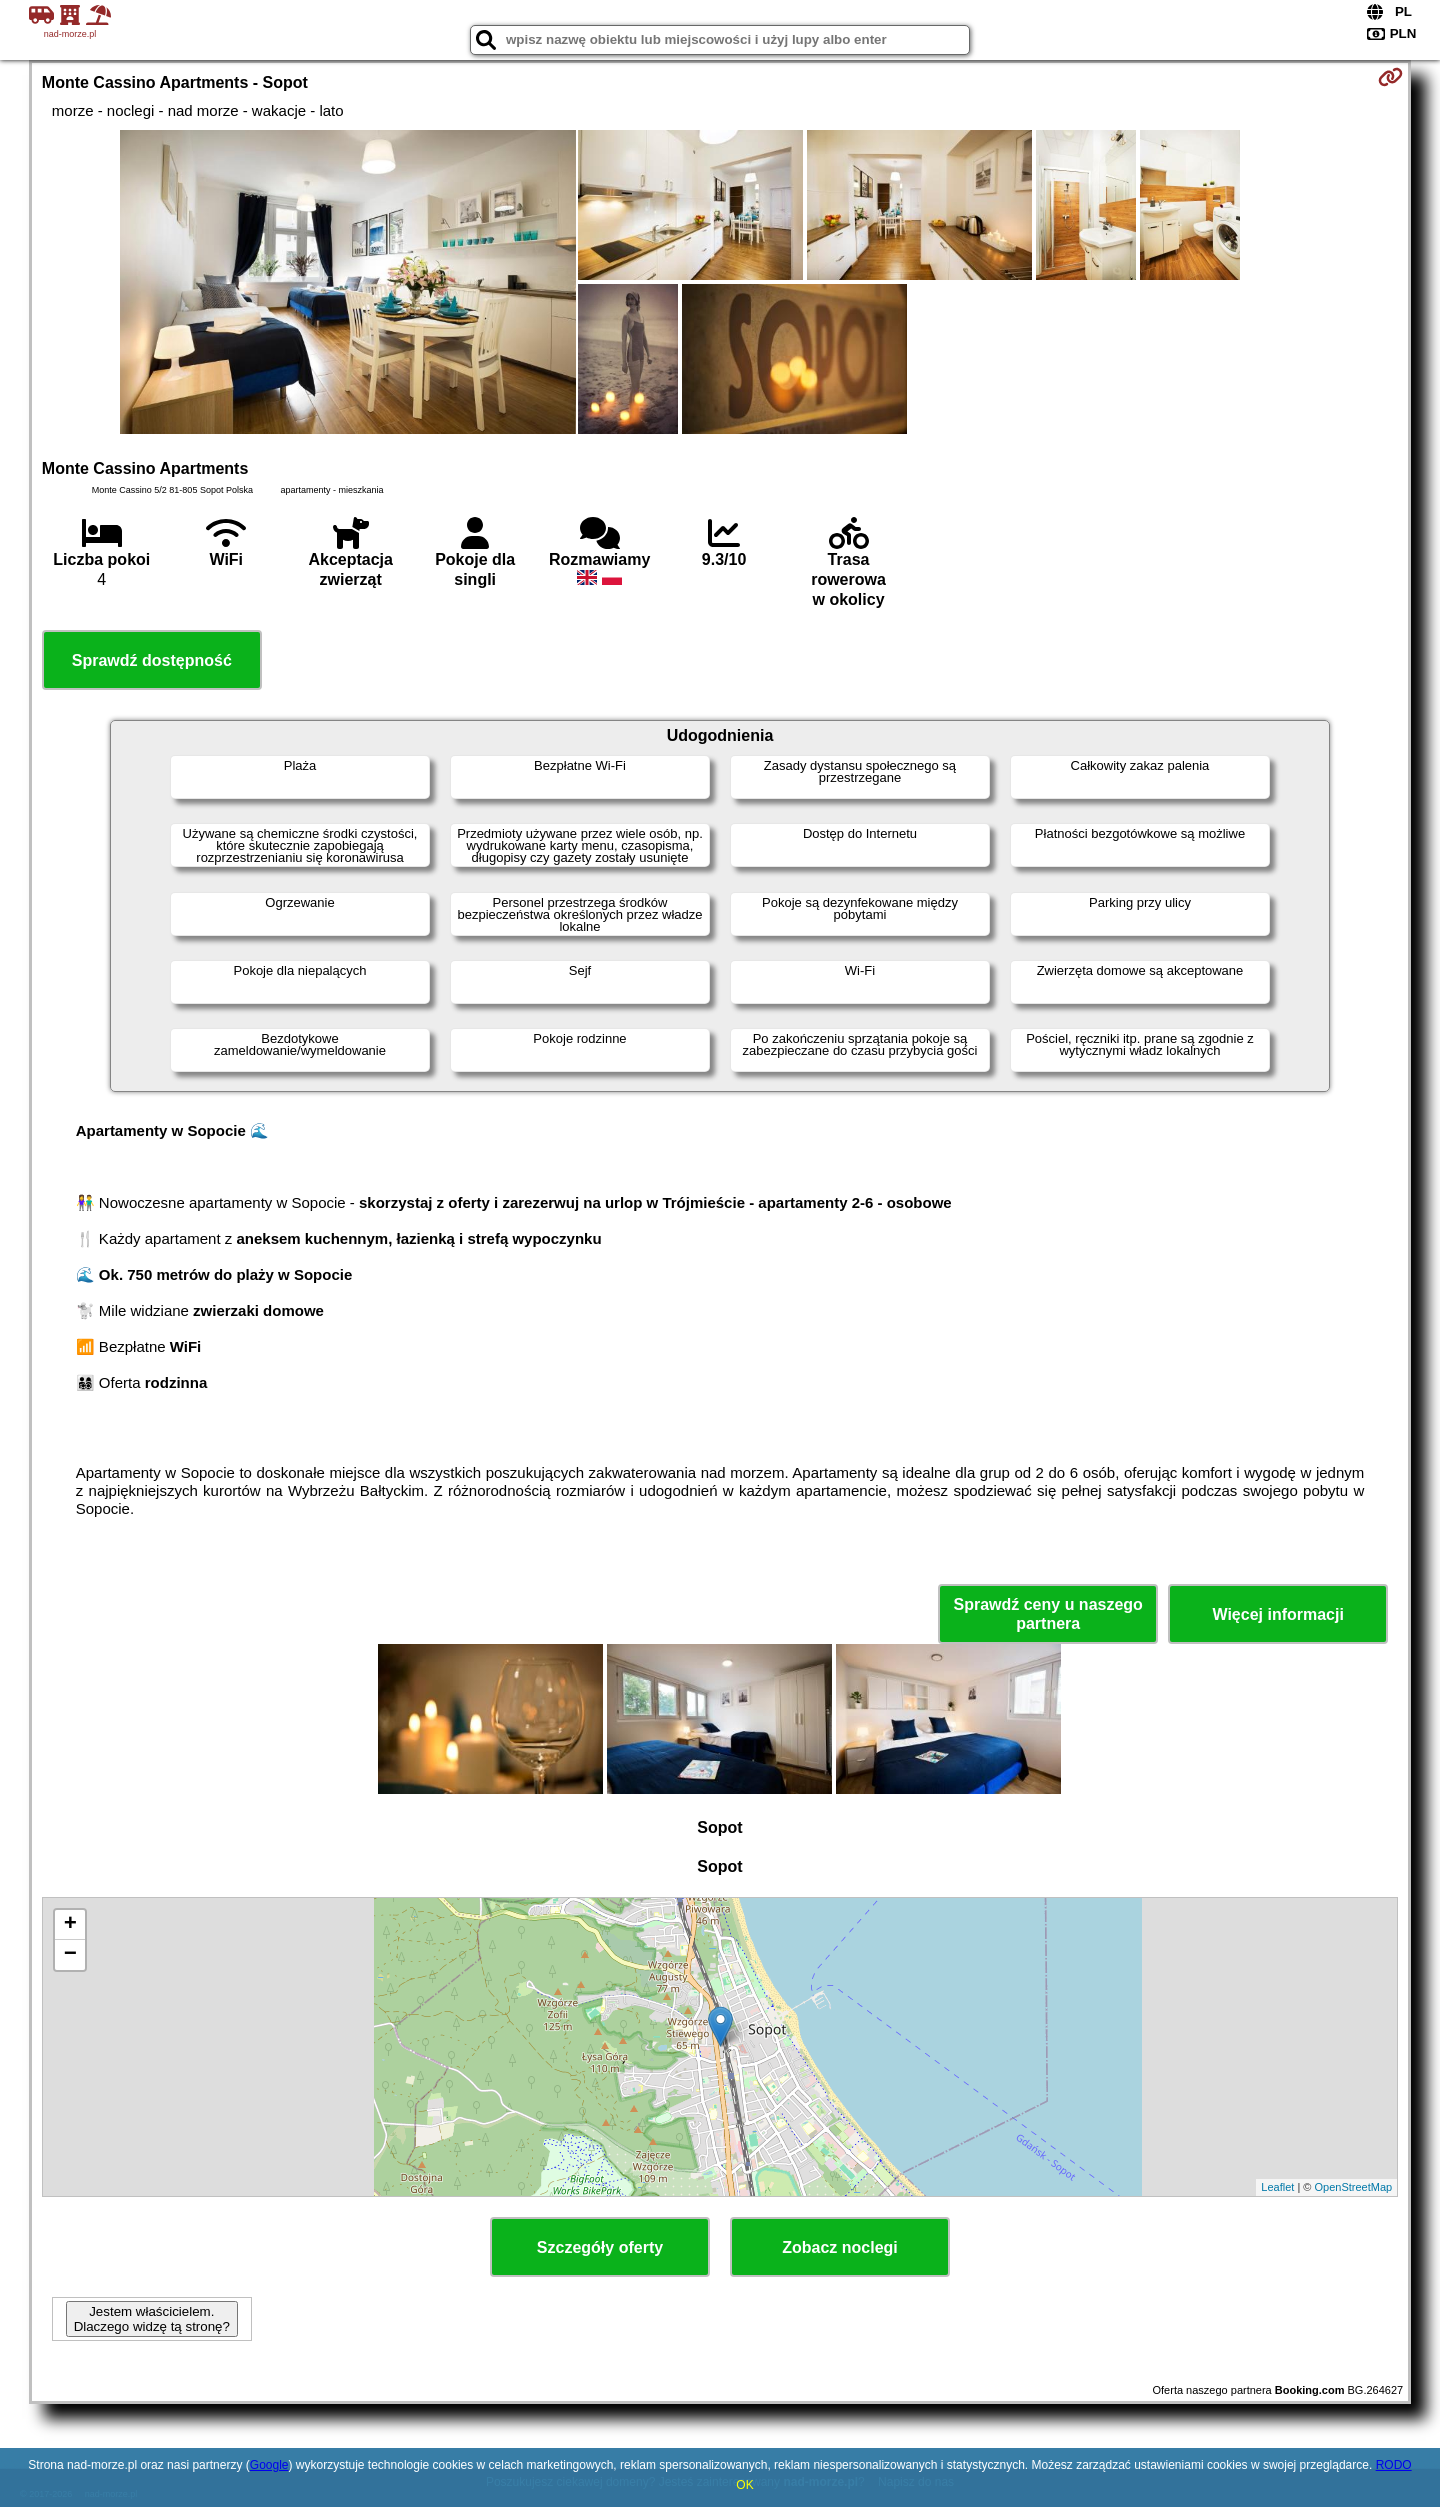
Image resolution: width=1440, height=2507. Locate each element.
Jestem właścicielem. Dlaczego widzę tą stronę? (152, 2319)
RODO (1394, 2465)
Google (269, 2465)
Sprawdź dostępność (152, 660)
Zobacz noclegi (840, 2247)
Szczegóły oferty (600, 2247)
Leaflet (1277, 2187)
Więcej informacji (1277, 1614)
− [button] (70, 1955)
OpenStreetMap (1354, 2187)
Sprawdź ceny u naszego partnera (1047, 1614)
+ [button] (70, 1925)
